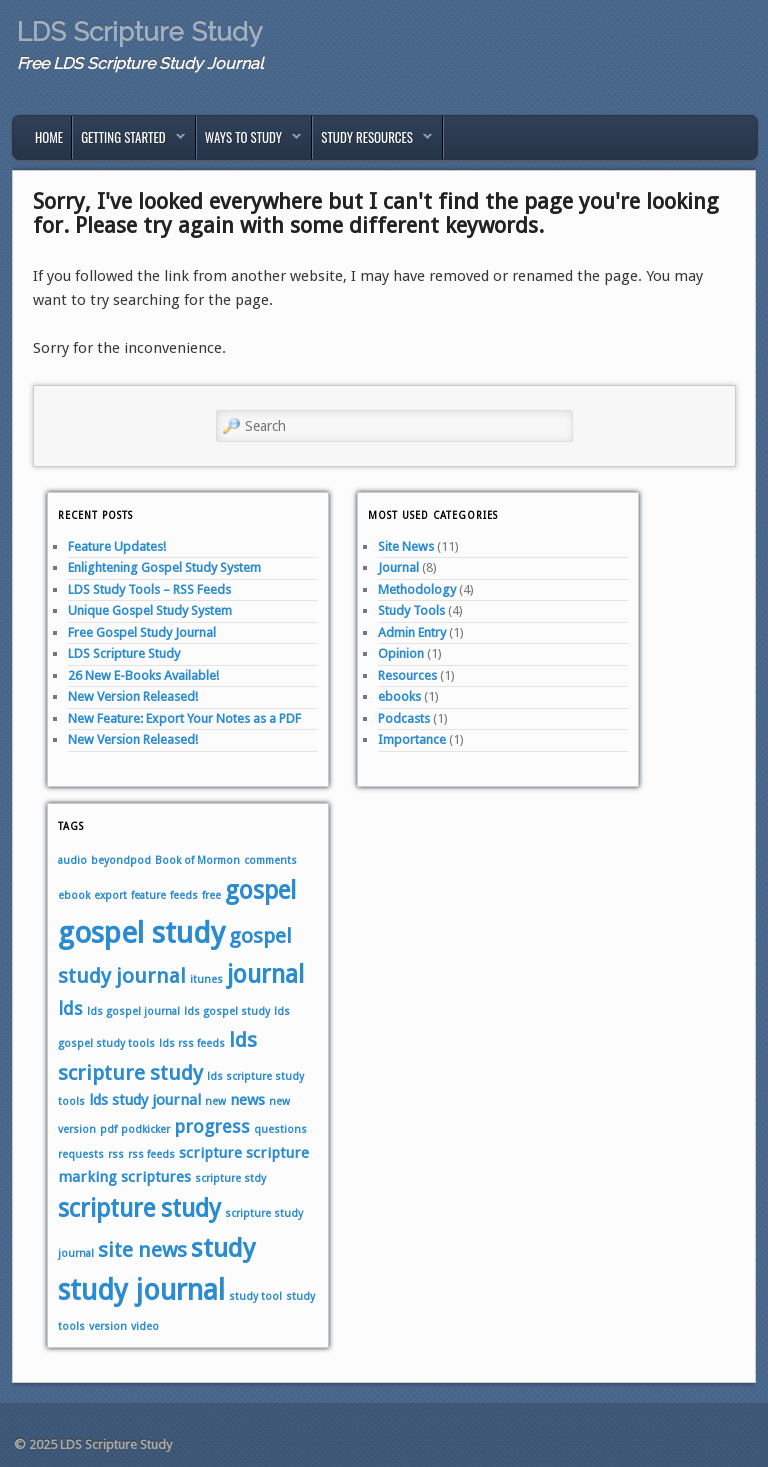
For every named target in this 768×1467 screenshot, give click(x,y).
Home (49, 137)
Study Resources (372, 142)
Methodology (417, 589)
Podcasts (404, 718)
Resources (407, 675)
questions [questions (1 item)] (280, 1129)
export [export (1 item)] (110, 895)
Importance (412, 739)
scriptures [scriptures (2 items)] (156, 1177)
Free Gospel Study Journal (142, 632)
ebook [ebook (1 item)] (74, 895)
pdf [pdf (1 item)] (108, 1129)
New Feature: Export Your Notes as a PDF (184, 718)
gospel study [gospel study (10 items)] (141, 933)
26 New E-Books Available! (143, 675)
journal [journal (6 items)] (265, 974)
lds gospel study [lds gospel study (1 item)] (227, 1011)
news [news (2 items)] (247, 1100)
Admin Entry (412, 632)
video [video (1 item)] (145, 1326)
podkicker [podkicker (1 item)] (145, 1129)
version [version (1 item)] (108, 1326)
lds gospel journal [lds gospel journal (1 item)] (133, 1011)
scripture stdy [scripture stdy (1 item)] (230, 1178)
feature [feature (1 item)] (148, 895)
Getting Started (129, 142)
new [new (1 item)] (215, 1101)
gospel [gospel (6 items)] (260, 890)
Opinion (401, 653)
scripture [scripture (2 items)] (210, 1153)
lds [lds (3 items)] (70, 1008)
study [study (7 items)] (223, 1248)
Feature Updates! (117, 546)
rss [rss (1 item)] (116, 1154)
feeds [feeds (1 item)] (184, 895)
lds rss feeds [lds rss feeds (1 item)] (192, 1043)
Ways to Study (249, 142)
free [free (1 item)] (211, 895)
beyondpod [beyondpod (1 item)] (121, 860)
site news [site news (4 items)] (142, 1250)
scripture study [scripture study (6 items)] (139, 1208)
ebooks (399, 696)
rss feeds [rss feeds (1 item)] (151, 1154)
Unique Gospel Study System (150, 610)
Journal (398, 567)
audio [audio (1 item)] (72, 860)
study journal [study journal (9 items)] (141, 1290)
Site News (406, 546)
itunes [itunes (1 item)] (206, 979)
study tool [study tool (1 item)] (255, 1296)
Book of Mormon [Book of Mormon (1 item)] (197, 860)
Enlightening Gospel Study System (164, 567)
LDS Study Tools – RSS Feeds (149, 589)
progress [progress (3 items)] (212, 1126)
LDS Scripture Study (139, 32)
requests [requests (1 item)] (81, 1154)
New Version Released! (133, 696)
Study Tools (411, 610)
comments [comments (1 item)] (270, 860)
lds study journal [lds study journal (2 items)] (145, 1100)
